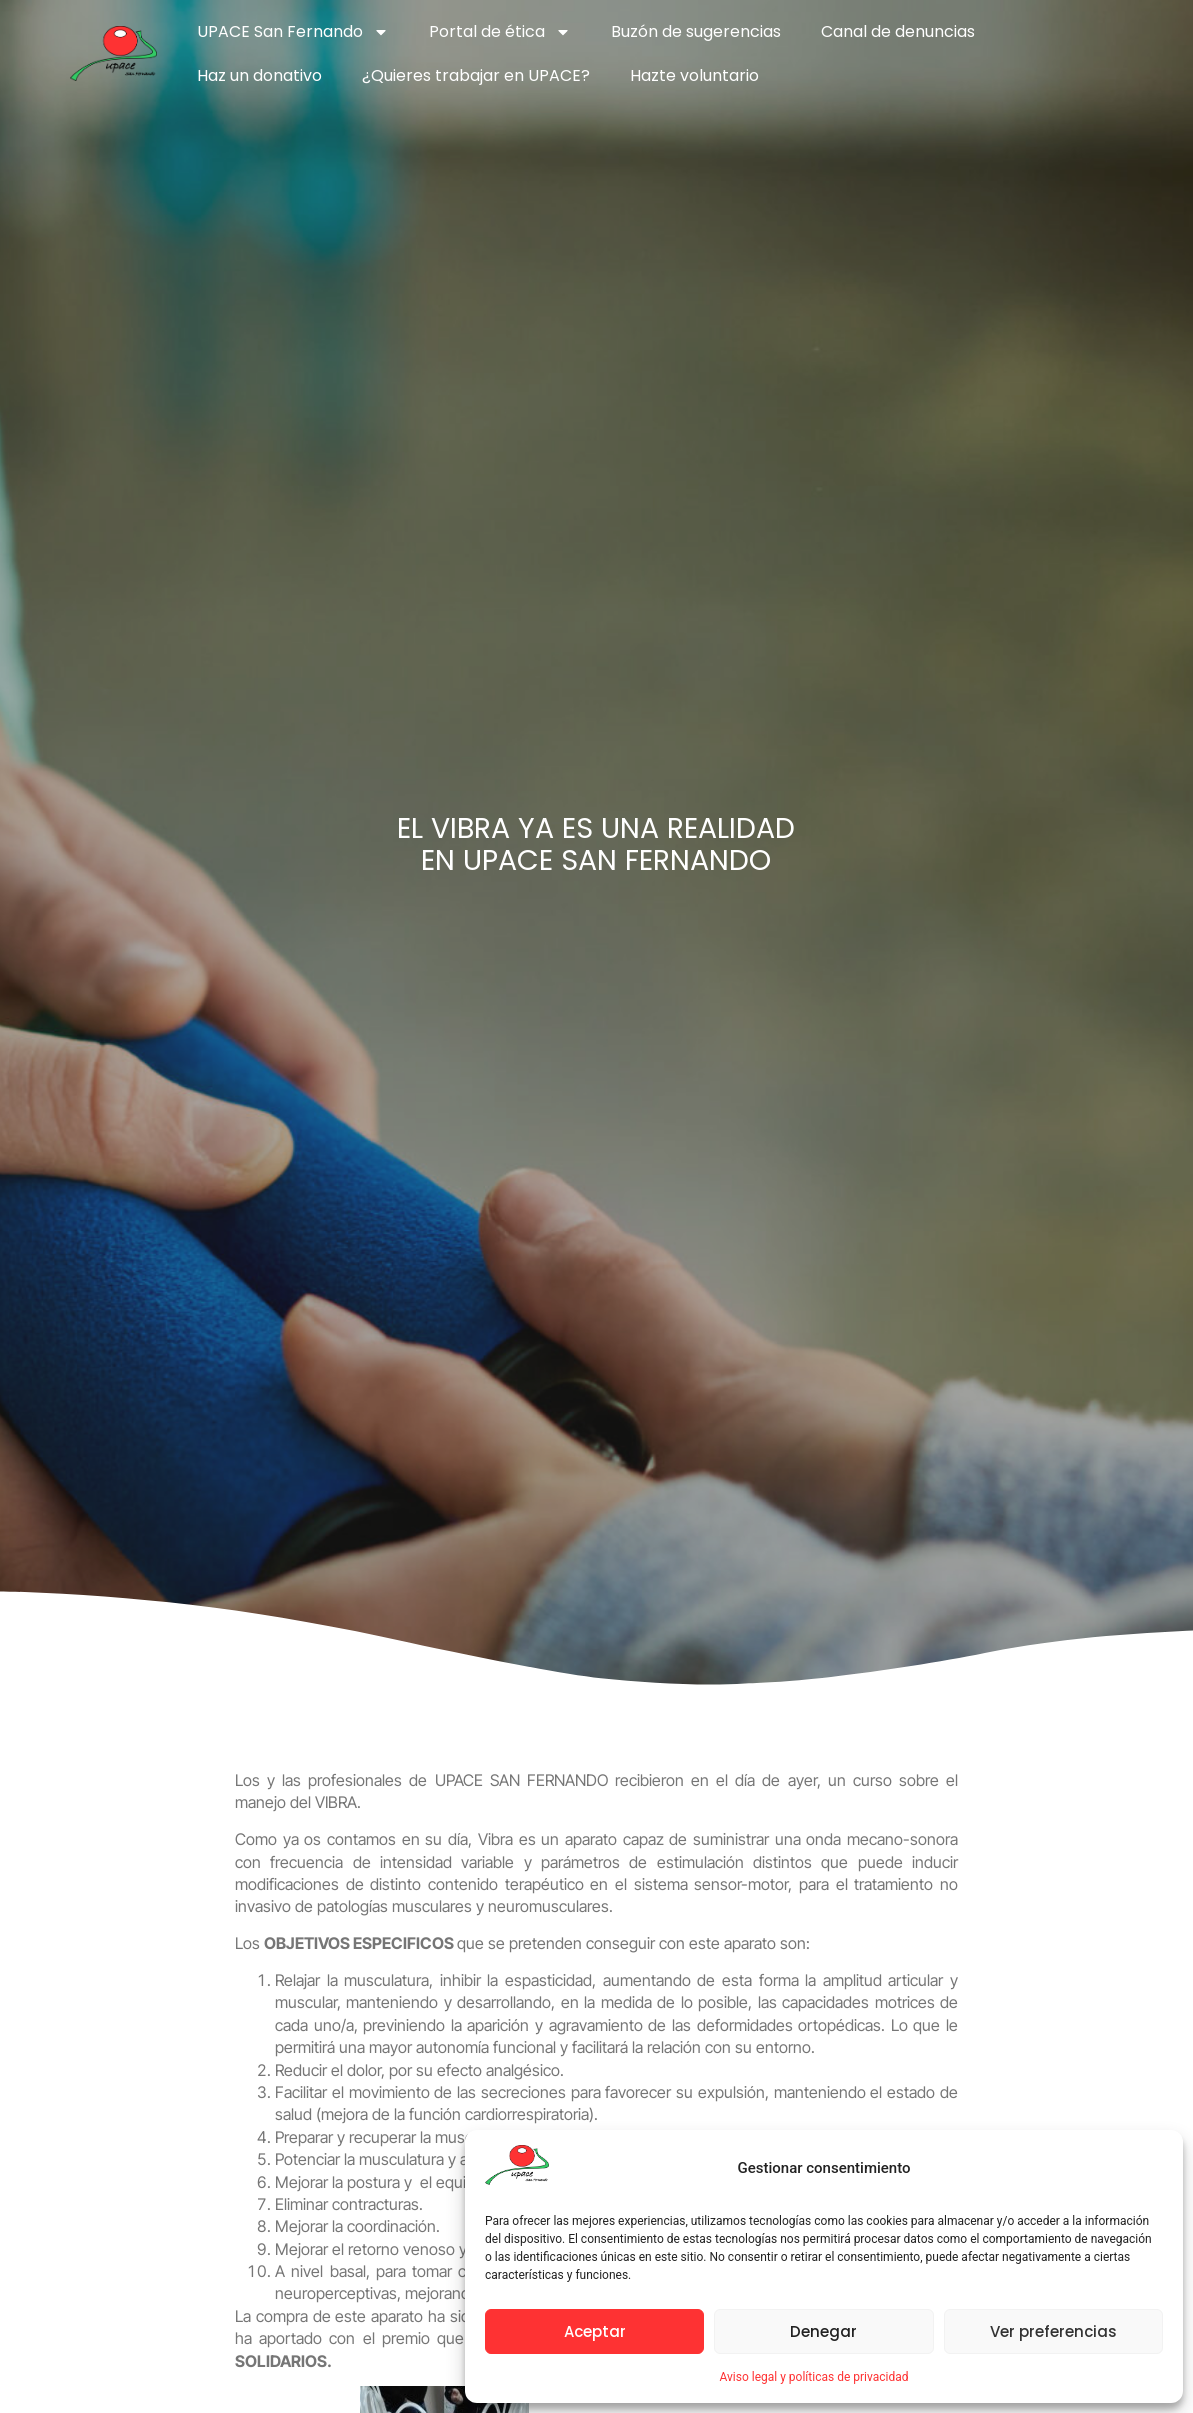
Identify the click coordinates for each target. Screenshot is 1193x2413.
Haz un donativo (259, 75)
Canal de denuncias (898, 31)
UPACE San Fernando (293, 32)
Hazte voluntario (694, 75)
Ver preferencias (1053, 2331)
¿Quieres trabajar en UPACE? (476, 75)
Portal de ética (500, 32)
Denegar (823, 2331)
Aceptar (595, 2331)
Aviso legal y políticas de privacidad (813, 2377)
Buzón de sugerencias (696, 31)
